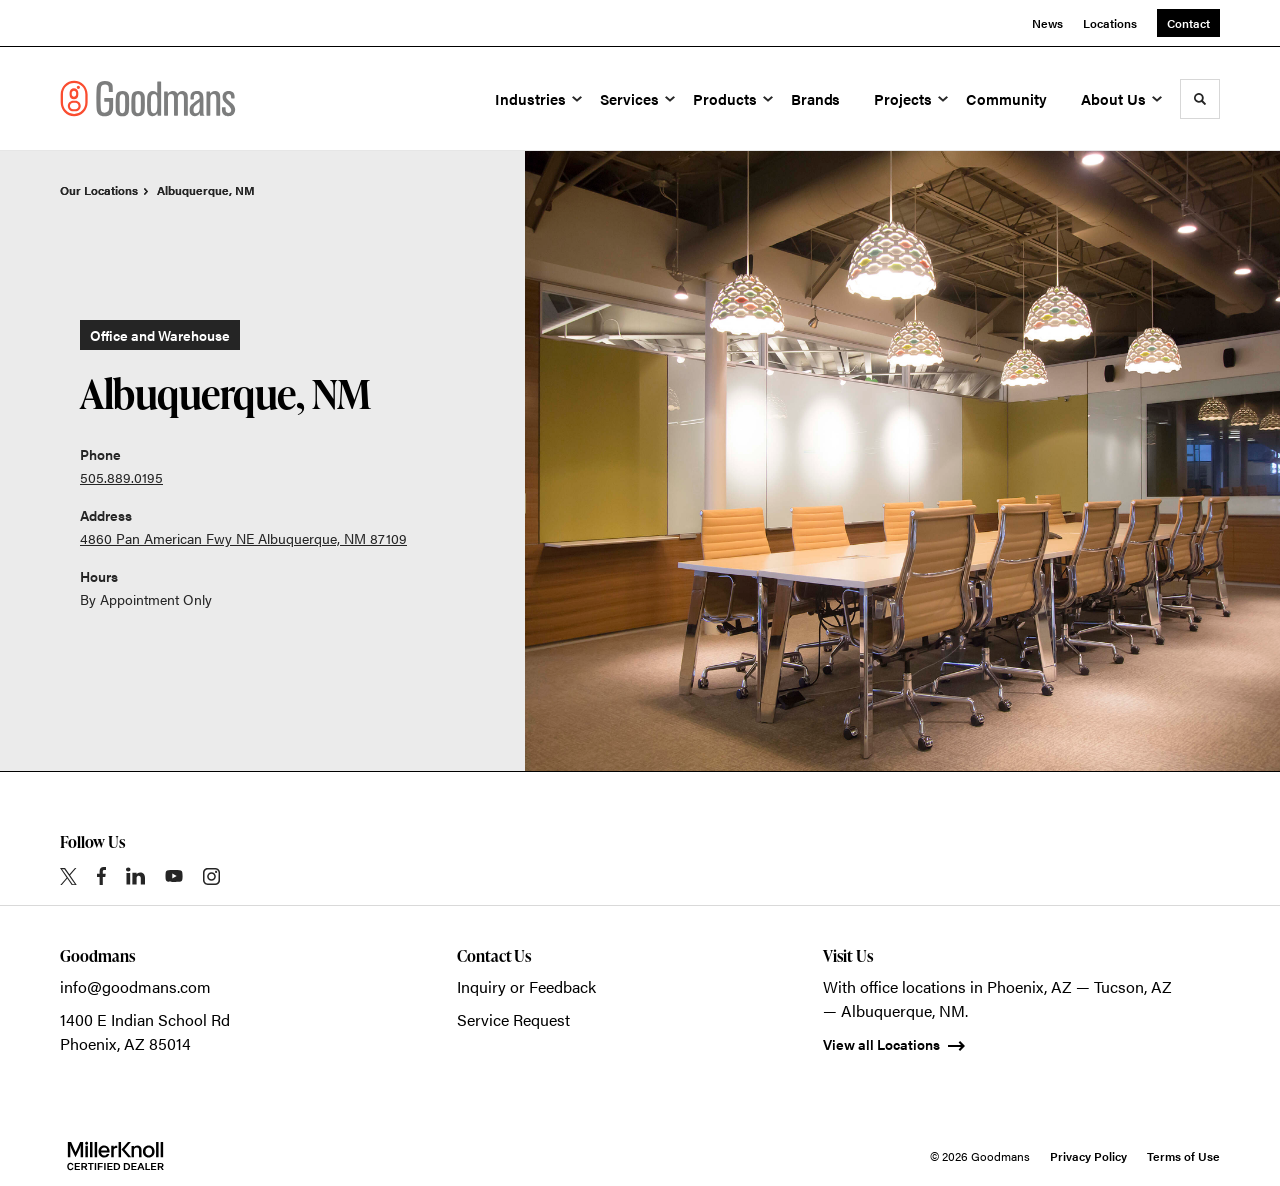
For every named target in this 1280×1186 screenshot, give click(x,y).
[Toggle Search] (1200, 99)
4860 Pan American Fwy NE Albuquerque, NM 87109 (243, 538)
